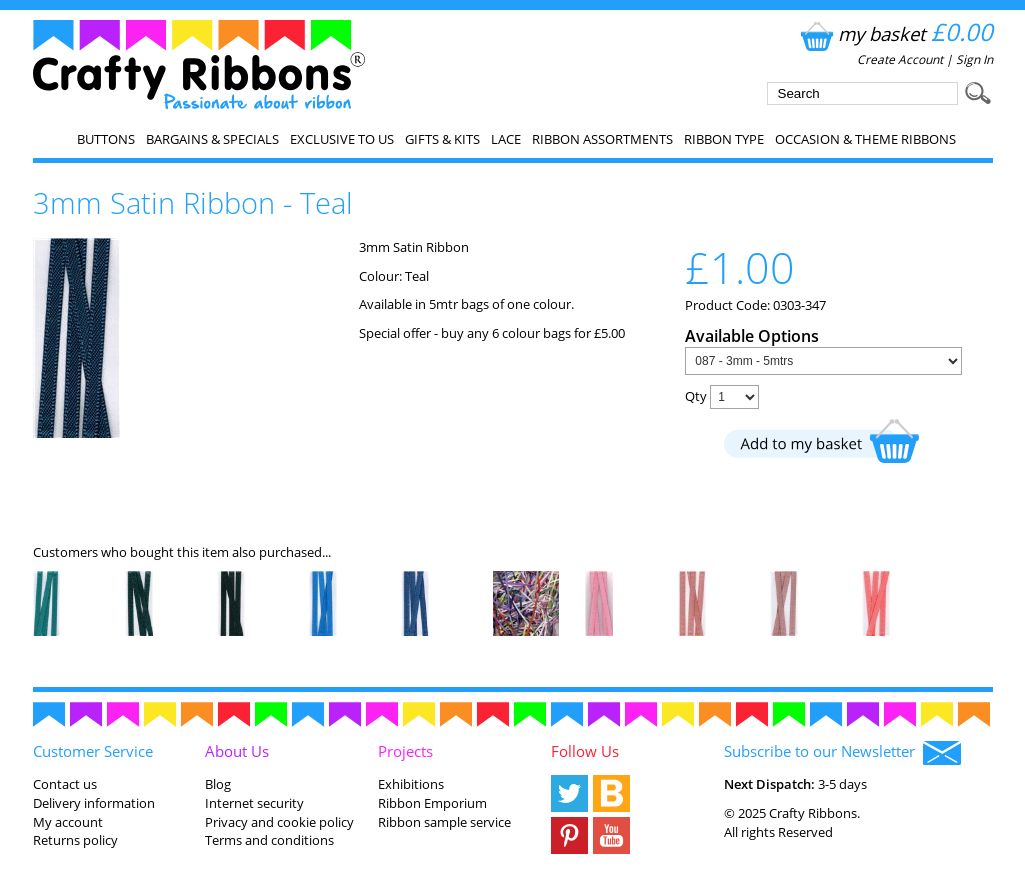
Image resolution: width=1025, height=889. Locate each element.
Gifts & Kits (442, 139)
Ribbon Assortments (602, 139)
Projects (405, 751)
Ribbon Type (724, 139)
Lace (506, 139)
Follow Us (585, 751)
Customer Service (93, 751)
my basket (894, 33)
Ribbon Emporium (432, 803)
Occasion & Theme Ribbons (865, 139)
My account (68, 822)
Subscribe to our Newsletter (842, 753)
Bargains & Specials (212, 139)
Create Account (900, 59)
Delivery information (94, 803)
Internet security (254, 803)
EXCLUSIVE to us (342, 139)
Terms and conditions (269, 840)
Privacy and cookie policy (279, 822)
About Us (237, 751)
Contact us (65, 784)
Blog (218, 784)
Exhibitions (411, 784)
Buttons (106, 139)
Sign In (974, 59)
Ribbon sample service (444, 822)
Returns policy (75, 840)
